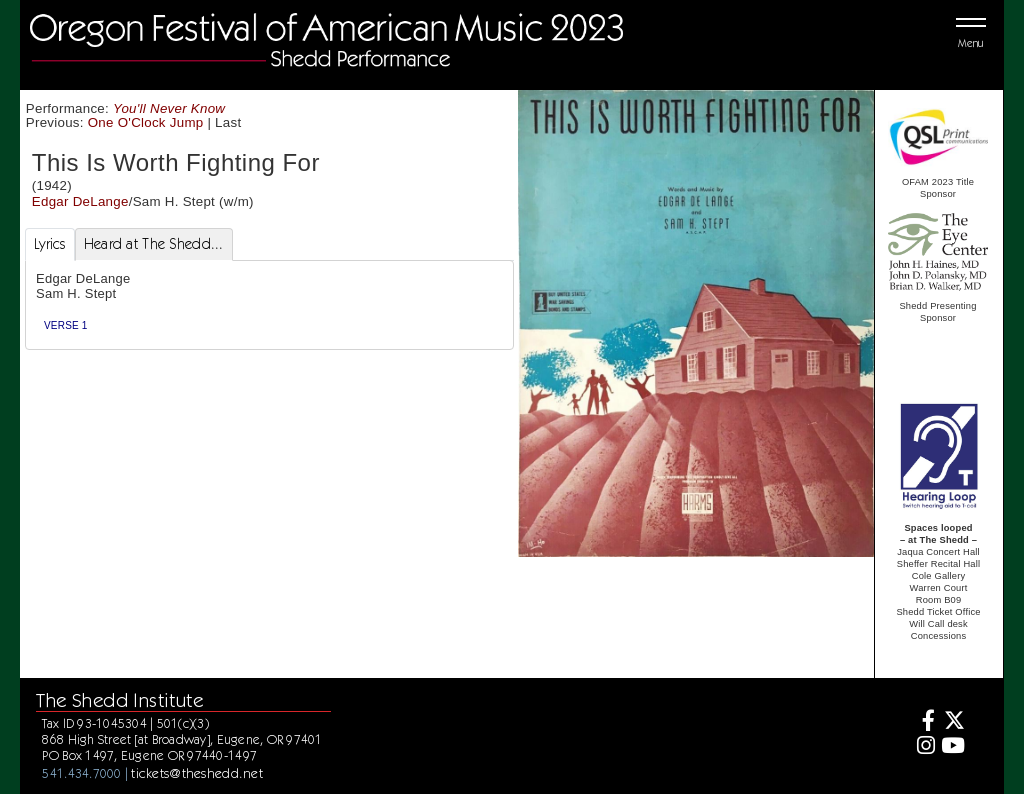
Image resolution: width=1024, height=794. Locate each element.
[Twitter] (952, 722)
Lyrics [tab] (50, 244)
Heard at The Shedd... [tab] (154, 244)
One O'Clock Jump (146, 122)
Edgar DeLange (80, 201)
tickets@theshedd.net (197, 773)
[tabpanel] (269, 305)
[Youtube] (952, 747)
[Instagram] (923, 747)
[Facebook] (923, 722)
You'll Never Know (169, 108)
